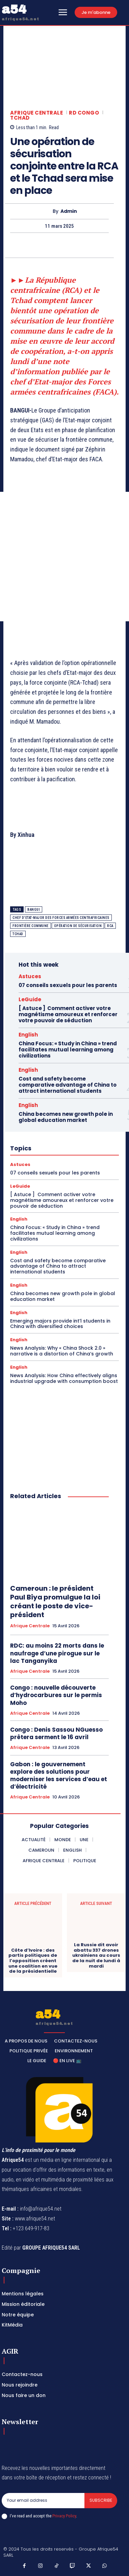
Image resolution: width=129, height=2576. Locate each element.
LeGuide (30, 999)
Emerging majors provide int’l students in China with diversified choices (60, 1323)
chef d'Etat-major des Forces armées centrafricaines (60, 918)
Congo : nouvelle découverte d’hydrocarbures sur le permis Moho (56, 1695)
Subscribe (100, 2500)
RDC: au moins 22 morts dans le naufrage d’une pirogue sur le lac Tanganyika (57, 1653)
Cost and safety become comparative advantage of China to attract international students (68, 1084)
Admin (68, 211)
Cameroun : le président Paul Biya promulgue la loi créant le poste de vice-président (55, 1601)
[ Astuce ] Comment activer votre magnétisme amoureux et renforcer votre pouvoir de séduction (68, 1014)
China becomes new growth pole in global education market (66, 1117)
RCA (110, 926)
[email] (43, 2500)
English (28, 1034)
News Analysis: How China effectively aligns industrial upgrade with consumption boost (64, 1378)
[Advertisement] (64, 556)
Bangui (33, 909)
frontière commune (30, 926)
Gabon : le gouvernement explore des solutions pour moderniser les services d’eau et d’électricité (58, 1775)
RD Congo (84, 112)
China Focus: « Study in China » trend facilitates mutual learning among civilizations (68, 1049)
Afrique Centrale (36, 112)
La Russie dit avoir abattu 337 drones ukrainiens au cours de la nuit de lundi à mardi (96, 1955)
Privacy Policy (64, 2515)
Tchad (20, 117)
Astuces (30, 976)
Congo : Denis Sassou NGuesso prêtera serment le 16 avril (56, 1733)
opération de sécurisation (78, 926)
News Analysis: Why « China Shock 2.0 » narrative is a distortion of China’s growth (61, 1351)
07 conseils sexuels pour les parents (68, 985)
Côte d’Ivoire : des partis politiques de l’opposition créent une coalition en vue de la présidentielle (32, 1961)
